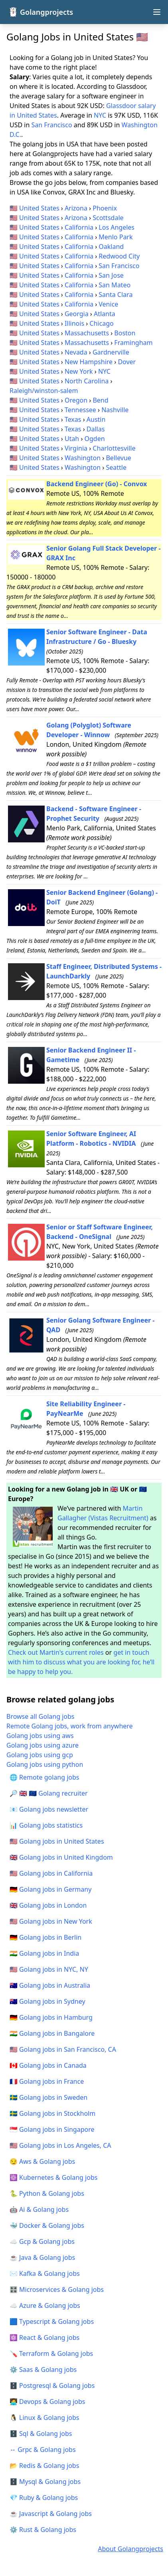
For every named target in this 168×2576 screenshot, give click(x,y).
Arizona (76, 208)
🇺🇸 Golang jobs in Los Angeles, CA (60, 2145)
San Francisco (52, 124)
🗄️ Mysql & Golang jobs (45, 2481)
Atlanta (104, 313)
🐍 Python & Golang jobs (47, 2193)
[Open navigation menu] (157, 12)
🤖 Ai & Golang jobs (39, 2209)
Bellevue (118, 457)
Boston (124, 333)
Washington (83, 457)
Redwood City (119, 256)
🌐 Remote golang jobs (44, 1777)
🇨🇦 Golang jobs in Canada (48, 2065)
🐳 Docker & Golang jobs (47, 2225)
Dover (127, 361)
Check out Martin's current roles (56, 1652)
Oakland (111, 246)
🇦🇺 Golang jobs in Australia (50, 1985)
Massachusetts (87, 333)
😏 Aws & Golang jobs (42, 2161)
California (79, 227)
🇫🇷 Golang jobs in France (47, 2081)
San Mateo (114, 285)
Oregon (76, 400)
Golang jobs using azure (42, 1745)
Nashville (114, 409)
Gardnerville (111, 352)
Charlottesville (114, 448)
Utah (72, 438)
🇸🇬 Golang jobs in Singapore (52, 2129)
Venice (108, 304)
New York (79, 371)
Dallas (96, 429)
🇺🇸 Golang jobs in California (51, 1873)
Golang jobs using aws (40, 1735)
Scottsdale (108, 217)
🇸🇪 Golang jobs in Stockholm (52, 2113)
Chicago (101, 323)
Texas (73, 419)
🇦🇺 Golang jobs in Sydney (47, 2001)
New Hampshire (89, 361)
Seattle (116, 467)
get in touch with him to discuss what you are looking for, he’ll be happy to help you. (81, 1662)
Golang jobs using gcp (39, 1754)
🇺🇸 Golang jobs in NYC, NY (49, 1969)
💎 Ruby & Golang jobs (44, 2497)
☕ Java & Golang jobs (42, 2257)
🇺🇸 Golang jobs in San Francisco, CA (63, 2049)
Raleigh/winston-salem (44, 390)
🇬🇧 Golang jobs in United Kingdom (61, 1857)
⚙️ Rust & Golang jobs (43, 2529)
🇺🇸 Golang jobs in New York (51, 1921)
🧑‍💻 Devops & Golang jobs (47, 2401)
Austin (96, 419)
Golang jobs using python (44, 1764)
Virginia (76, 448)
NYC (100, 115)
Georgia (77, 313)
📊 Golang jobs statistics (46, 1825)
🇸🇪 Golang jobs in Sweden (48, 2097)
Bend (100, 400)
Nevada (76, 352)
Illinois (74, 323)
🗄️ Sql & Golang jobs (41, 2433)
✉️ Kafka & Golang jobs (45, 2273)
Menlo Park (115, 237)
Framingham (133, 342)
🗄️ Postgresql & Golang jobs (52, 2385)
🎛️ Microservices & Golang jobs (57, 2289)
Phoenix (105, 208)
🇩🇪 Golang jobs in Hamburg (51, 2017)
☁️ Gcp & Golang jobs (42, 2241)
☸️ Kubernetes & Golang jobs (53, 2177)
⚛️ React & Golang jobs (44, 2337)
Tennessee (80, 409)
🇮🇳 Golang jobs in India (44, 1953)
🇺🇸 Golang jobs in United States (57, 1841)
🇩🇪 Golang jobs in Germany (50, 1889)
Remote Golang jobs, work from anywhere (69, 1726)
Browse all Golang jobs (40, 1716)
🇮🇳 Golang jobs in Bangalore (52, 2033)
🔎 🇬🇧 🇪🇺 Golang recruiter (49, 1793)
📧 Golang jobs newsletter (49, 1809)
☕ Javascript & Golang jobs (51, 2513)
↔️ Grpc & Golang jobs (43, 2449)
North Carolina (87, 381)
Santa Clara (115, 294)
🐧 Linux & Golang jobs (44, 2417)
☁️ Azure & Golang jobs (45, 2305)
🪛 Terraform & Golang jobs (51, 2353)
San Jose (111, 275)
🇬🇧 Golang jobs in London (48, 1905)
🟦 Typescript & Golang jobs (52, 2321)
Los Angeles (116, 227)
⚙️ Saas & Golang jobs (43, 2369)
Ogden (95, 438)
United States (39, 208)
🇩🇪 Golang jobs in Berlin (45, 1937)
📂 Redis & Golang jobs (44, 2465)
